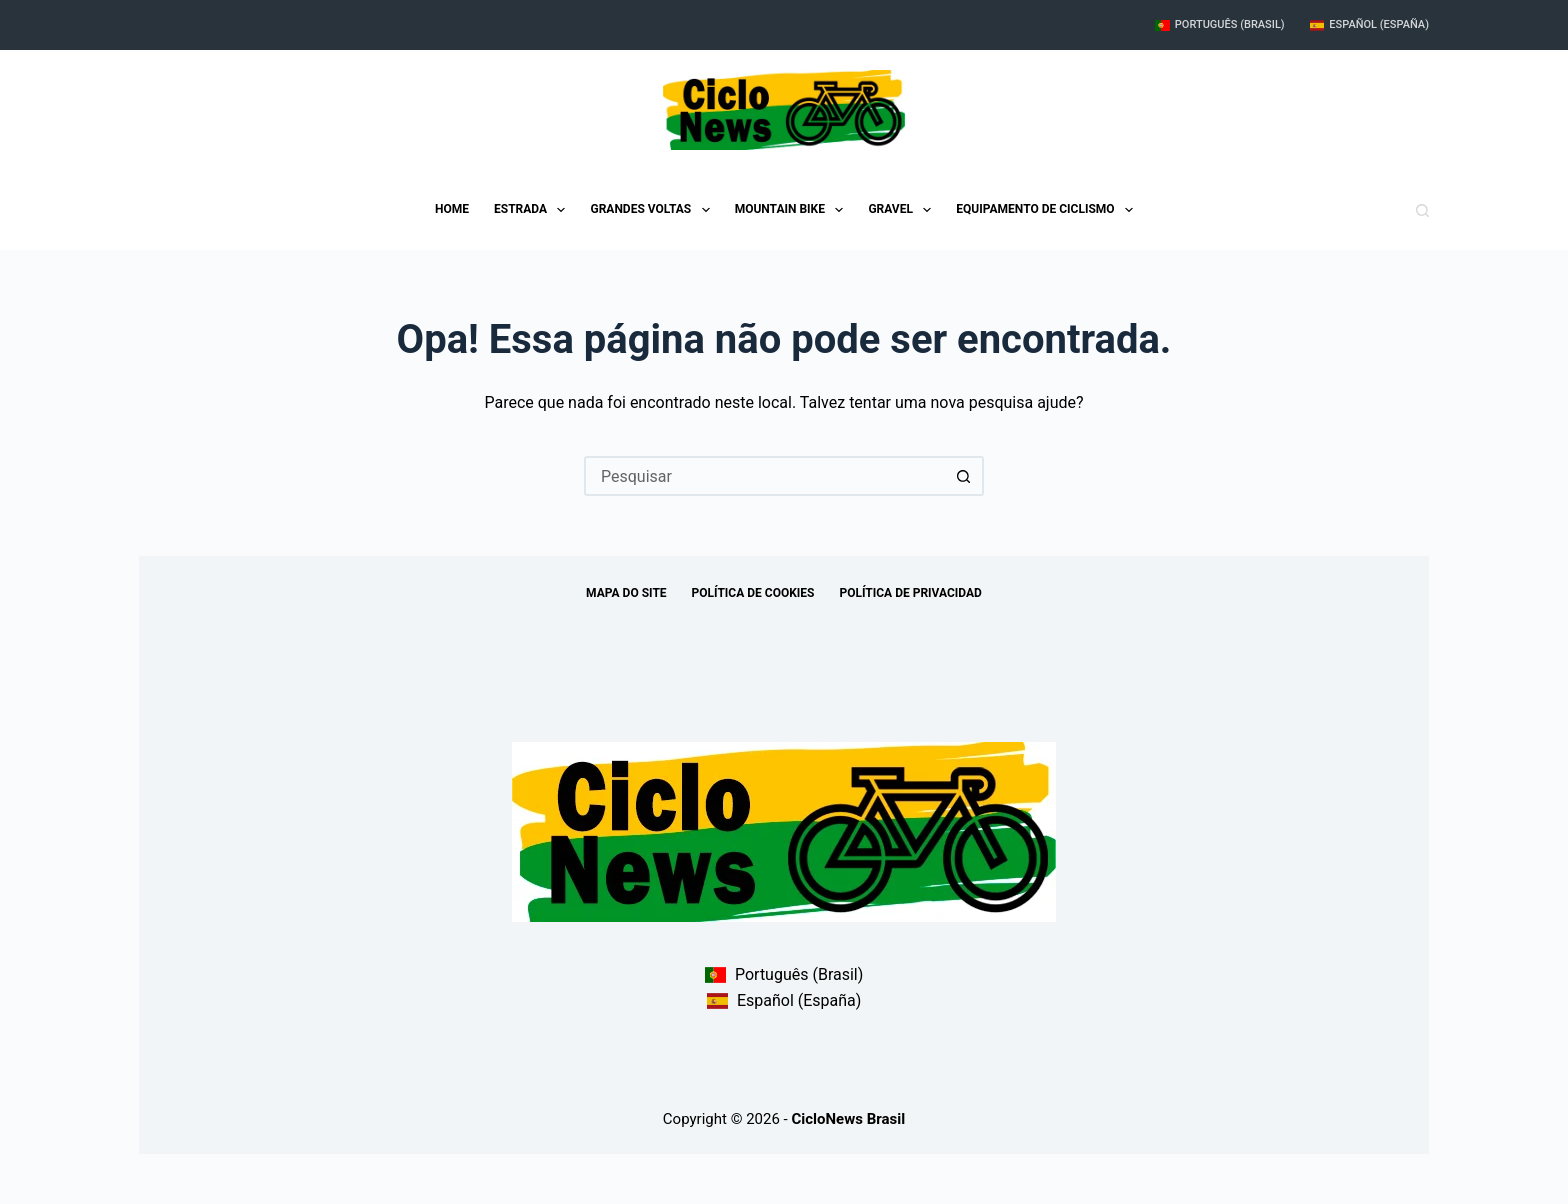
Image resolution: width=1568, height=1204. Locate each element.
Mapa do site (626, 593)
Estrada (533, 210)
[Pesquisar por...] (764, 476)
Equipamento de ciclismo (1048, 210)
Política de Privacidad (910, 593)
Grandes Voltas (653, 210)
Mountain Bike (793, 210)
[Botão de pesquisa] (964, 476)
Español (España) (1369, 24)
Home (452, 209)
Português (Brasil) (1220, 24)
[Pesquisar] (1422, 210)
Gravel (903, 210)
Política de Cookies (753, 593)
